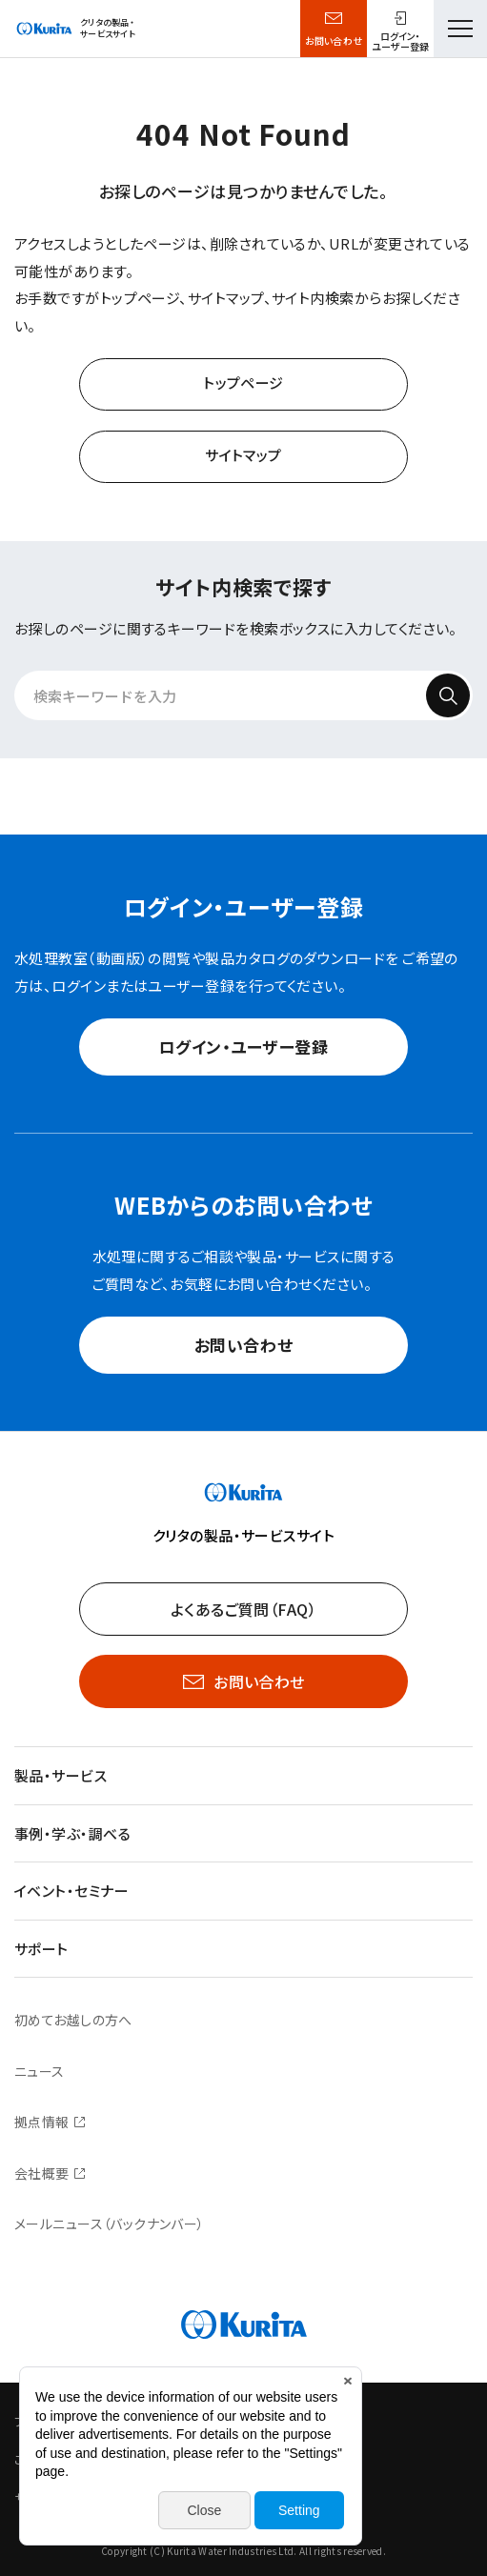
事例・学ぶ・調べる (72, 1833)
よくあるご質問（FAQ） (244, 1609)
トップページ (243, 382)
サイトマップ (243, 455)
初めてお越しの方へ (73, 2019)
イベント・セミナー (71, 1891)
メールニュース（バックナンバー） (109, 2223)
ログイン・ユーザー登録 (244, 1046)
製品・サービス (60, 1775)
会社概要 (42, 2173)
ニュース (39, 2071)
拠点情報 (42, 2121)
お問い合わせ (334, 40)
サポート (41, 1949)
